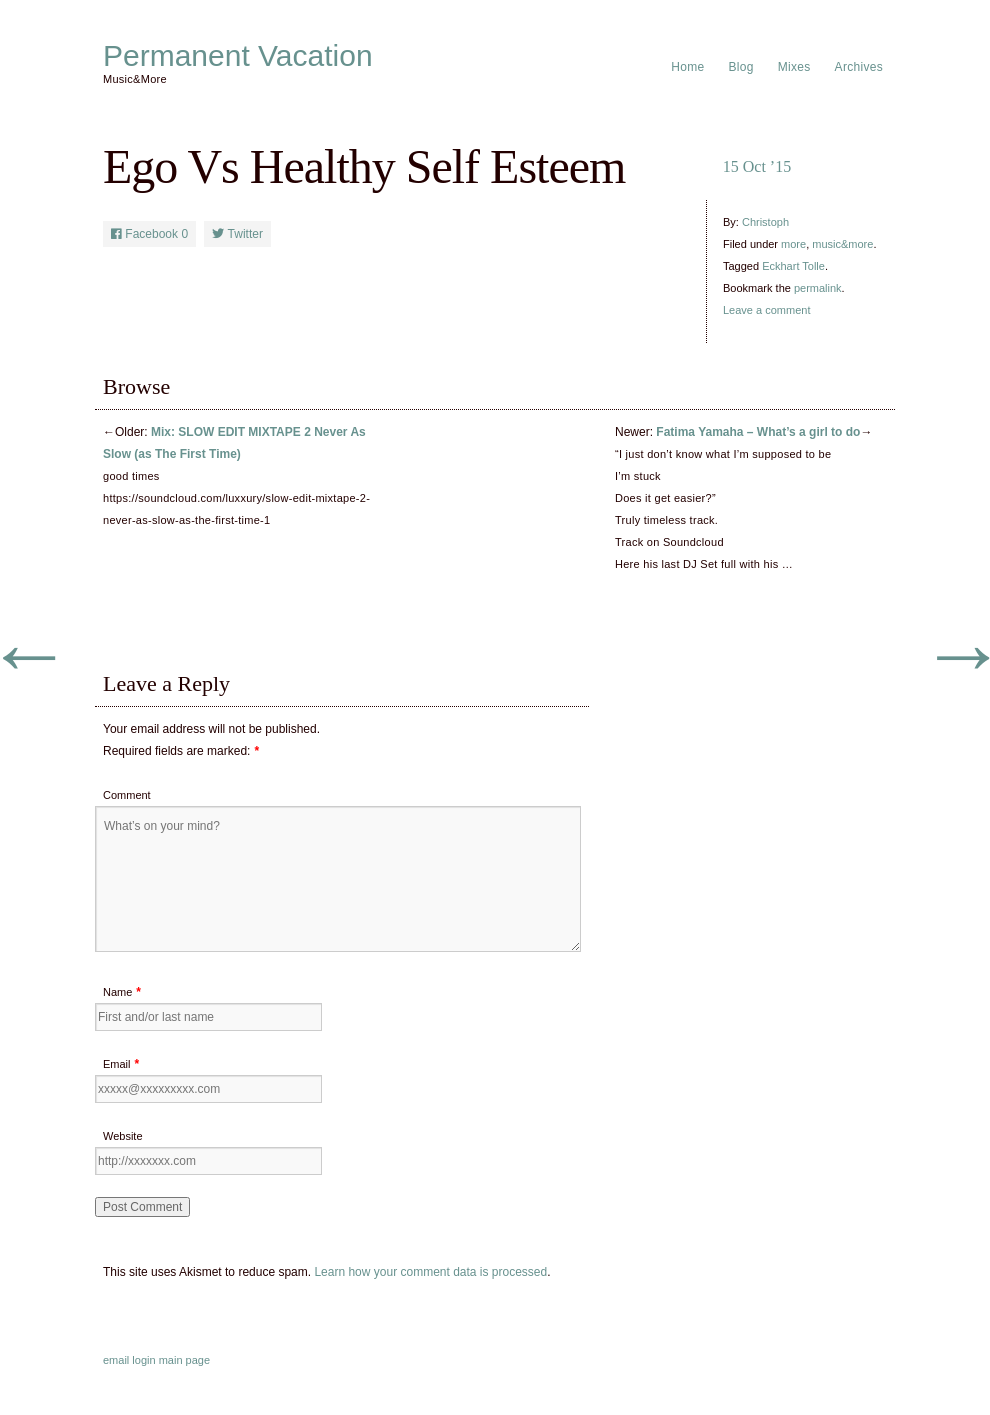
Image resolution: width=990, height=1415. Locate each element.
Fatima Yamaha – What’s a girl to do (758, 432)
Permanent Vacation (238, 56)
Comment (127, 795)
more (793, 244)
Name (117, 992)
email (116, 1360)
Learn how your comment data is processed (430, 1272)
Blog (741, 67)
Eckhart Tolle (793, 266)
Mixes (794, 67)
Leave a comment (766, 310)
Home (687, 67)
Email (117, 1064)
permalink (818, 288)
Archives (859, 67)
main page (184, 1360)
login (143, 1360)
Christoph (765, 222)
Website (123, 1136)
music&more (842, 244)
